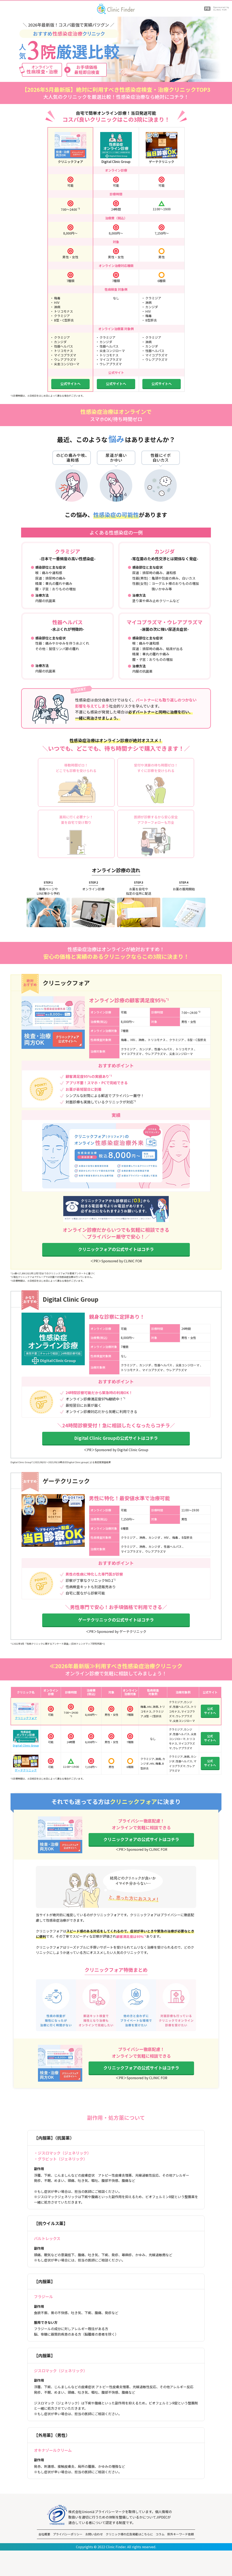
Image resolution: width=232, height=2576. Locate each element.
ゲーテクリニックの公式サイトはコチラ (116, 1620)
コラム (160, 2534)
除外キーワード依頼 (180, 2534)
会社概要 (44, 2534)
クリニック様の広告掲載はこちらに (129, 2534)
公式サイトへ (70, 383)
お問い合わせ (94, 2534)
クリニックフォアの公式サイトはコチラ (116, 1249)
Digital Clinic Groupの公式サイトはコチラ (116, 1438)
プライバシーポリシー (67, 2534)
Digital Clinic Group (70, 1299)
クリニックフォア (66, 983)
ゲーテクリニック (66, 1481)
